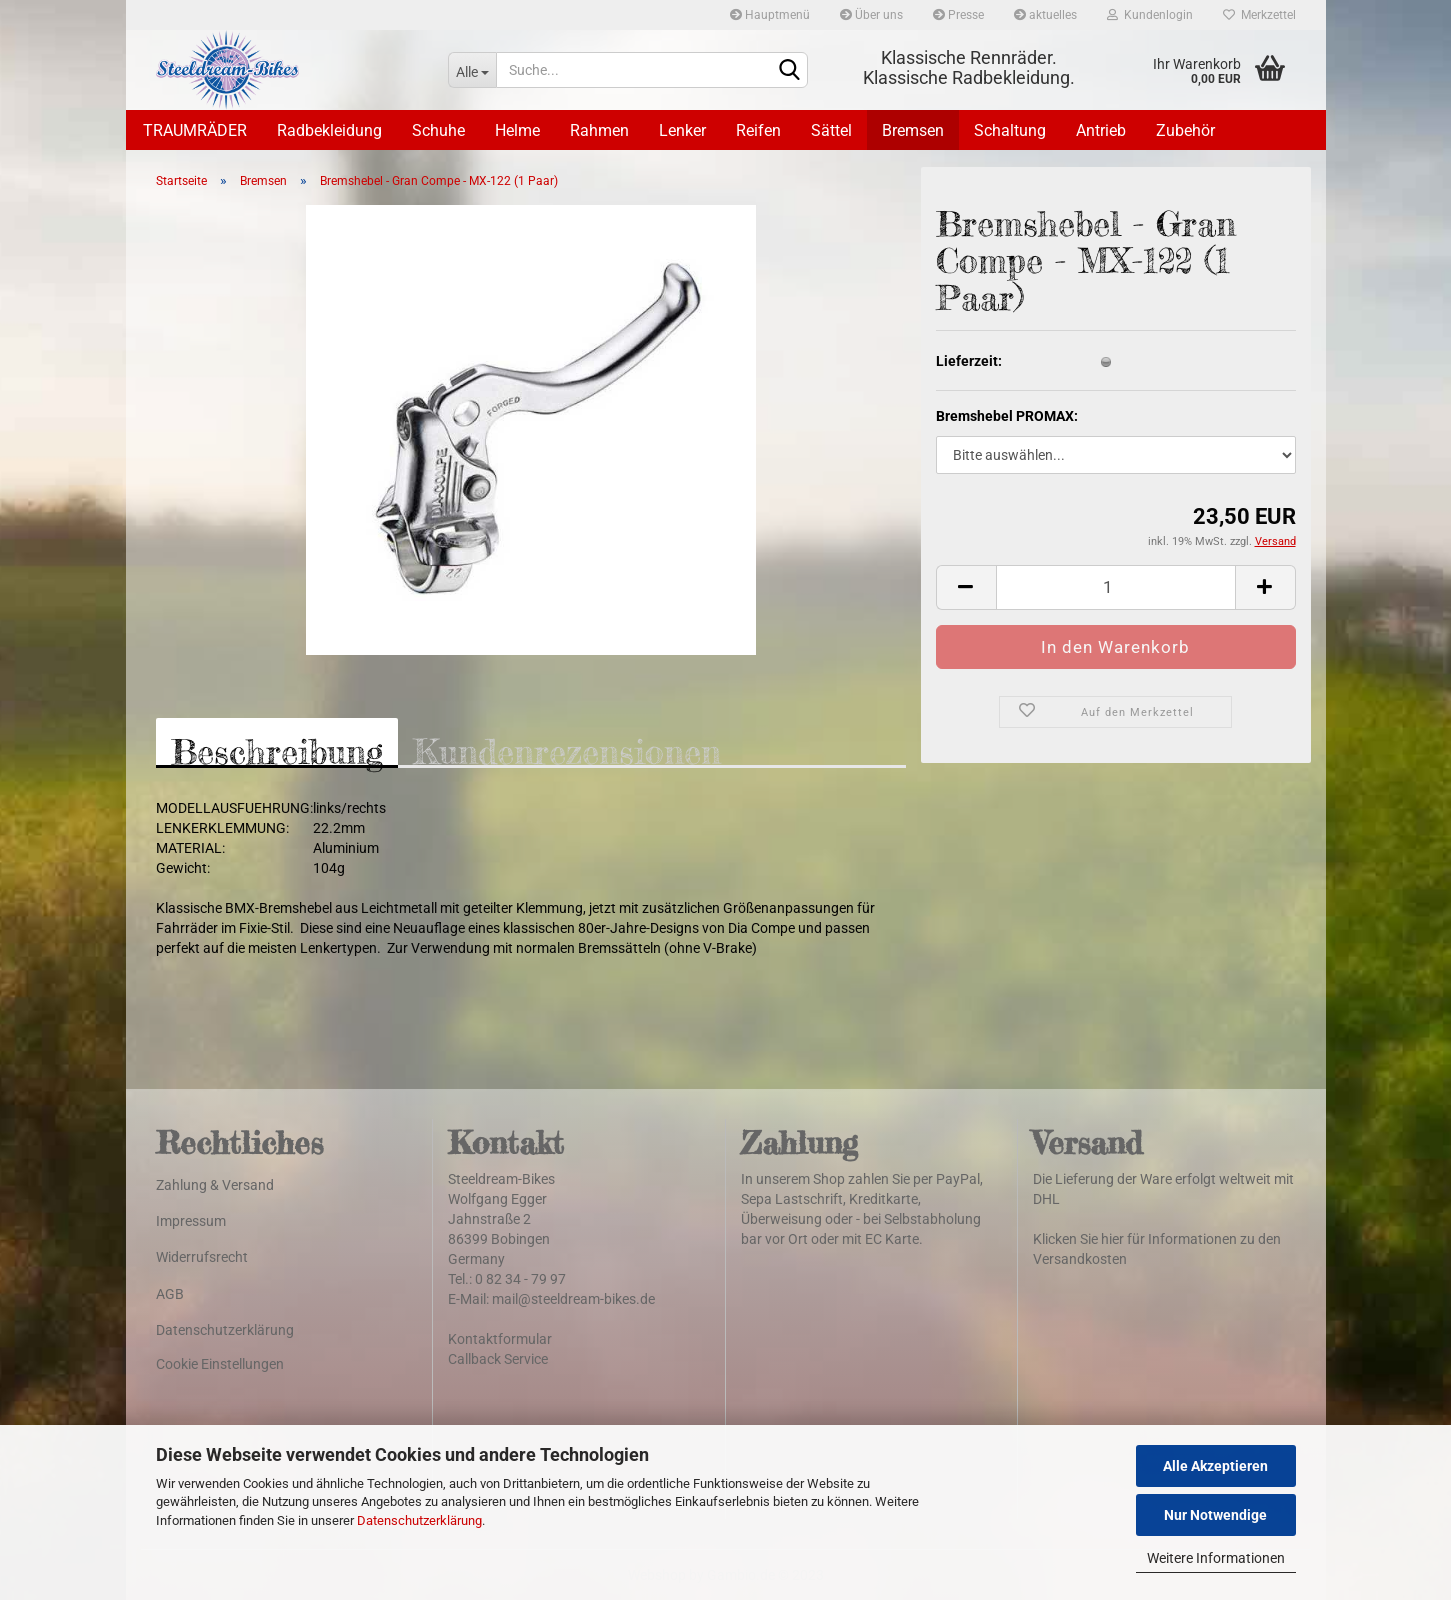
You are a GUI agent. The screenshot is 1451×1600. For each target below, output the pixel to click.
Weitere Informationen (1216, 1558)
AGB (170, 1294)
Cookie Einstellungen (220, 1364)
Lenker (682, 130)
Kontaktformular (500, 1339)
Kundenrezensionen (567, 749)
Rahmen (599, 130)
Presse (958, 15)
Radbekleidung (329, 130)
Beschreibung (277, 749)
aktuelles (1045, 15)
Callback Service (498, 1359)
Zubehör (1185, 130)
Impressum (191, 1221)
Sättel (831, 130)
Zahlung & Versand (215, 1185)
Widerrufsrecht (202, 1257)
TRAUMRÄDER (195, 130)
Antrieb (1101, 130)
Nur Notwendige (1215, 1515)
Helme (517, 130)
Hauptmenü (770, 15)
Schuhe (438, 130)
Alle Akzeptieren (1215, 1466)
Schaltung (1010, 130)
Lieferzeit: (969, 361)
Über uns (871, 15)
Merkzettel (1259, 15)
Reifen (758, 130)
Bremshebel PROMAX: (1007, 416)
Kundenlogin (1150, 15)
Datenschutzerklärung (419, 1520)
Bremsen (913, 130)
